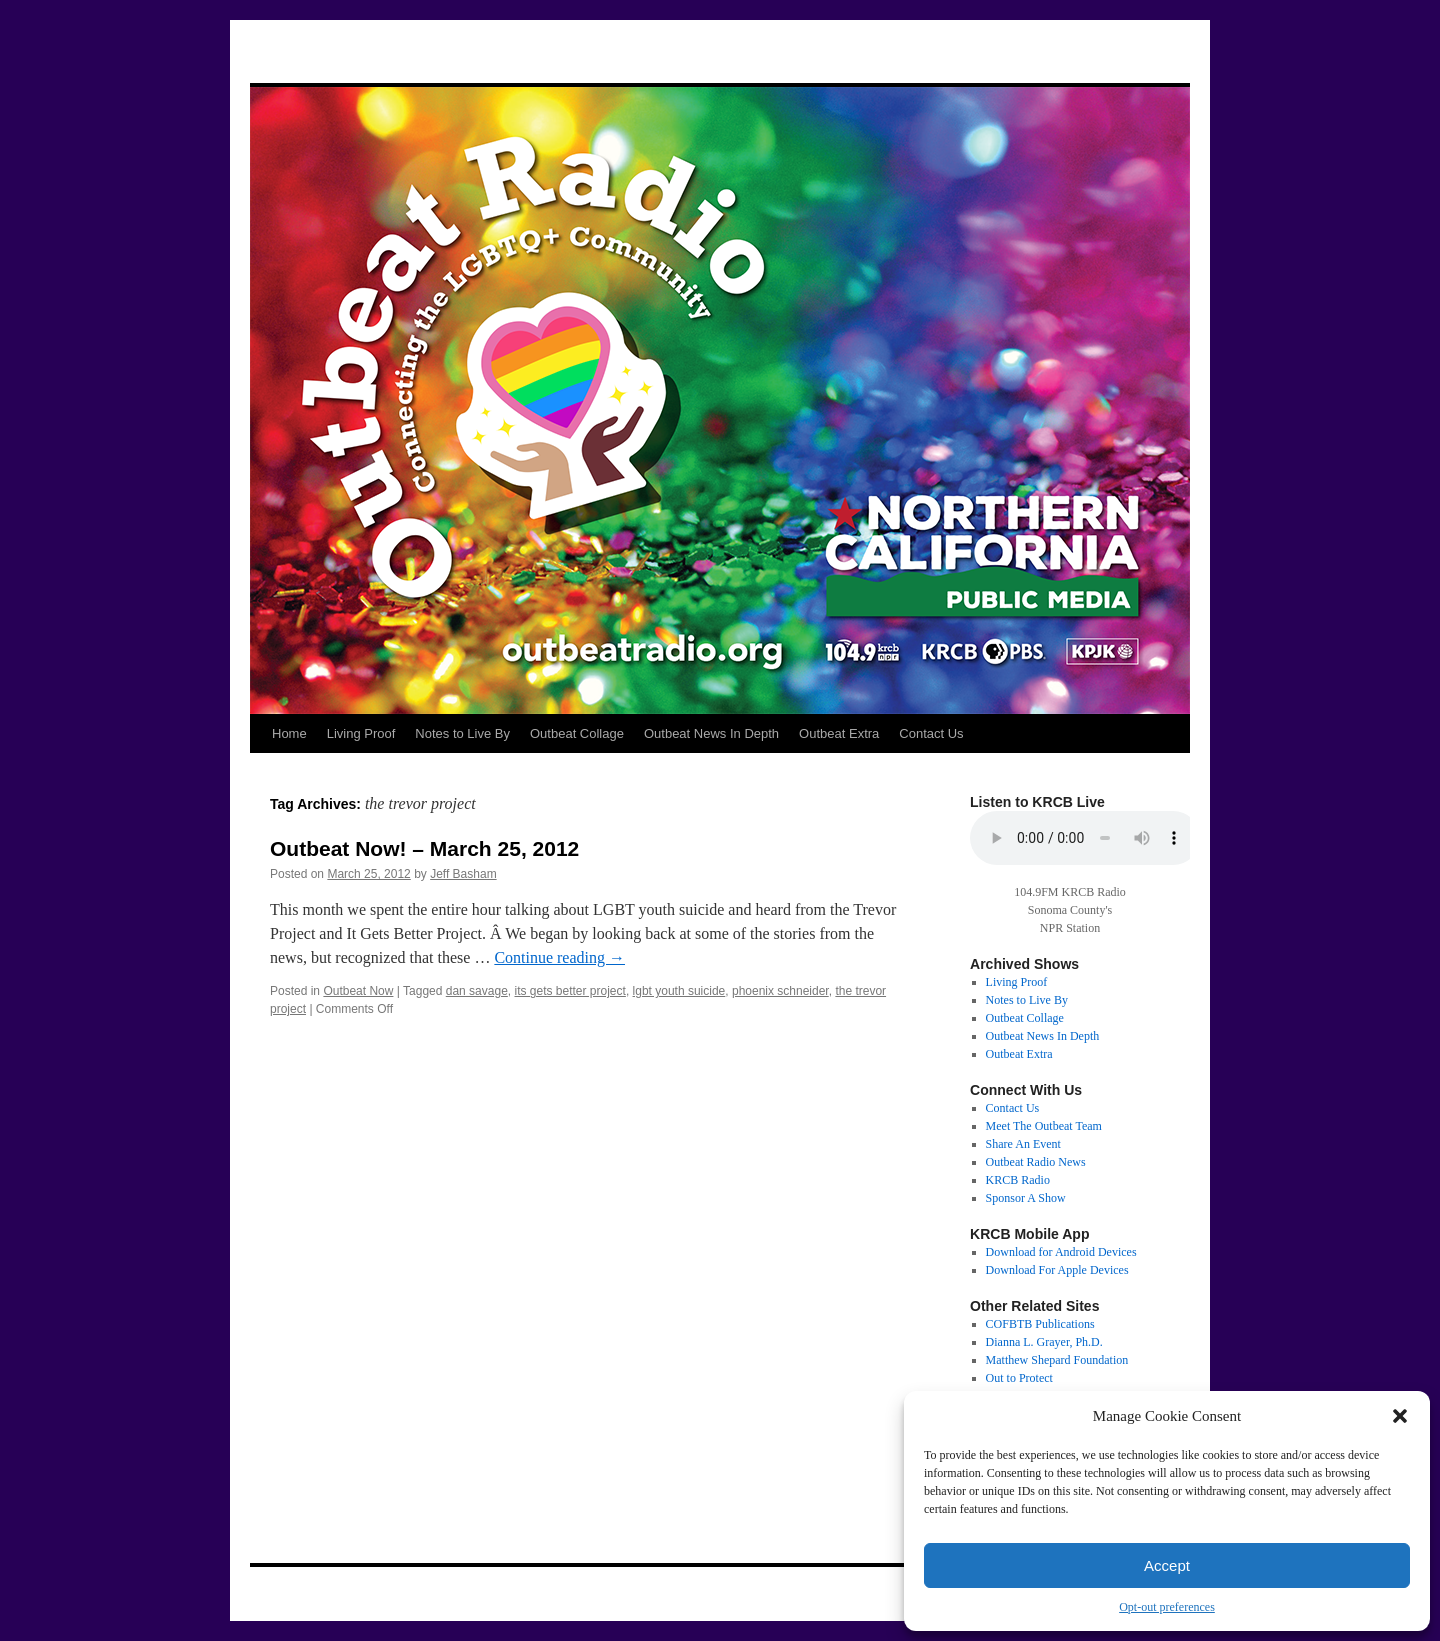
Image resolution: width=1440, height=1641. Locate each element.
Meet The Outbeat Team (1044, 1126)
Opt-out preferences (1167, 1607)
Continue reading (559, 957)
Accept (1167, 1565)
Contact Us (931, 733)
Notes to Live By (462, 733)
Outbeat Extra (839, 733)
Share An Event (1023, 1144)
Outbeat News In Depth (711, 733)
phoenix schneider (780, 991)
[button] (1400, 1416)
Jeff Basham (463, 874)
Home (289, 733)
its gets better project (569, 991)
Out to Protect (1019, 1378)
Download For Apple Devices (1057, 1270)
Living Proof (361, 733)
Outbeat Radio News (1036, 1162)
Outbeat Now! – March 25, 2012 (424, 848)
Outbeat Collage (577, 733)
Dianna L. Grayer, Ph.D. (1044, 1342)
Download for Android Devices (1061, 1252)
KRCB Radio (1018, 1180)
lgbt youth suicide (679, 991)
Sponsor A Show (1026, 1198)
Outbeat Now (358, 991)
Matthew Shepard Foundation (1057, 1360)
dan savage (477, 991)
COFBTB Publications (1040, 1324)
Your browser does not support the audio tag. (1085, 838)
